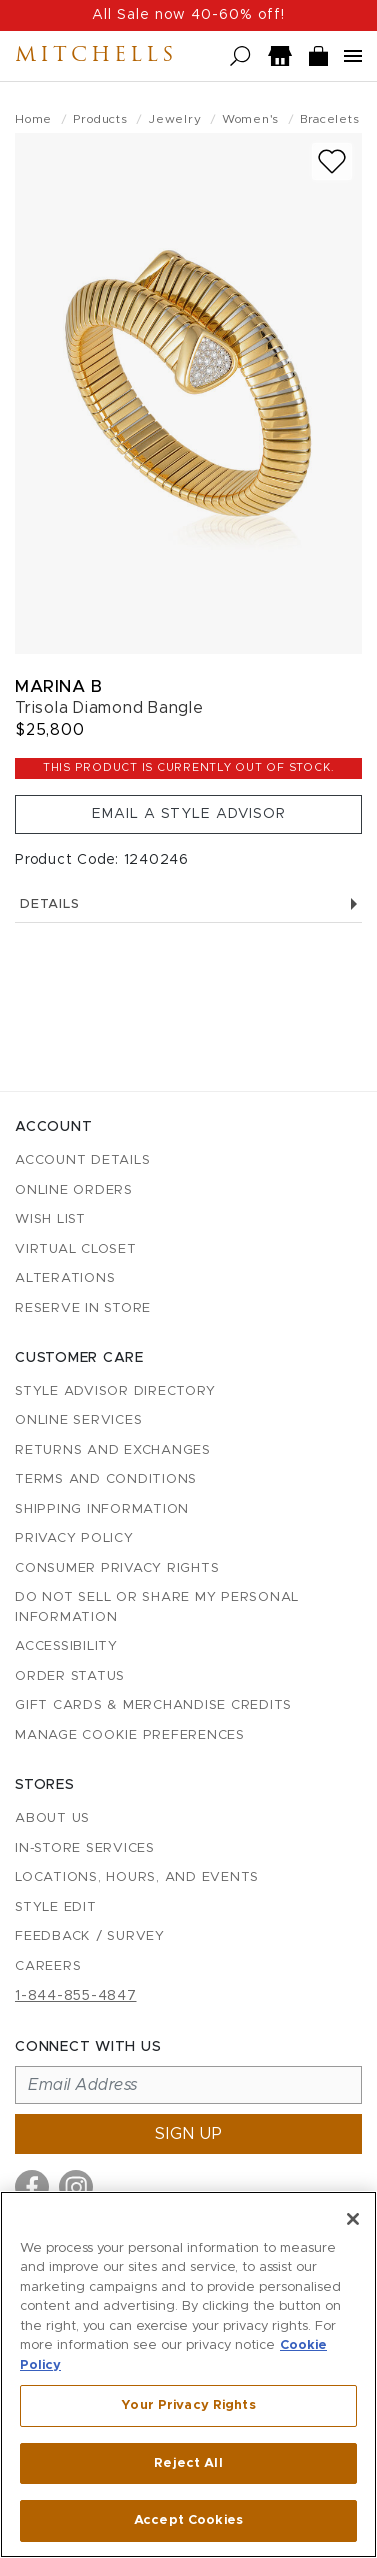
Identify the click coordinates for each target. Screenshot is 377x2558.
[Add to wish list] (332, 161)
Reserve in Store (83, 1308)
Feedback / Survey (90, 1936)
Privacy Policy (74, 1538)
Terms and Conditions (106, 1479)
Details (188, 904)
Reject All (188, 2463)
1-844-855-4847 (76, 1996)
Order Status (70, 1676)
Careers (48, 1966)
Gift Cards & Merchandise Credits (153, 1705)
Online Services (78, 1420)
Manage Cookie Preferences (130, 1735)
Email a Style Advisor (189, 814)
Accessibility (66, 1646)
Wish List (50, 1219)
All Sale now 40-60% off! (188, 15)
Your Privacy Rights (188, 2405)
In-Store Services (85, 1848)
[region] (188, 2374)
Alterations (65, 1278)
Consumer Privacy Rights (117, 1568)
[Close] (353, 2219)
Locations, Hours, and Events (137, 1877)
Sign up (189, 2134)
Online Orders (74, 1190)
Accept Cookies (188, 2520)
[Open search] (240, 56)
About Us (52, 1818)
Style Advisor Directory (115, 1391)
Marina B (58, 686)
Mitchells (96, 56)
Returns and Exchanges (113, 1450)
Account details (82, 1160)
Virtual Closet (76, 1249)
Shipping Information (102, 1509)
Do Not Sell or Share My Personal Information (157, 1607)
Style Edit (56, 1907)
